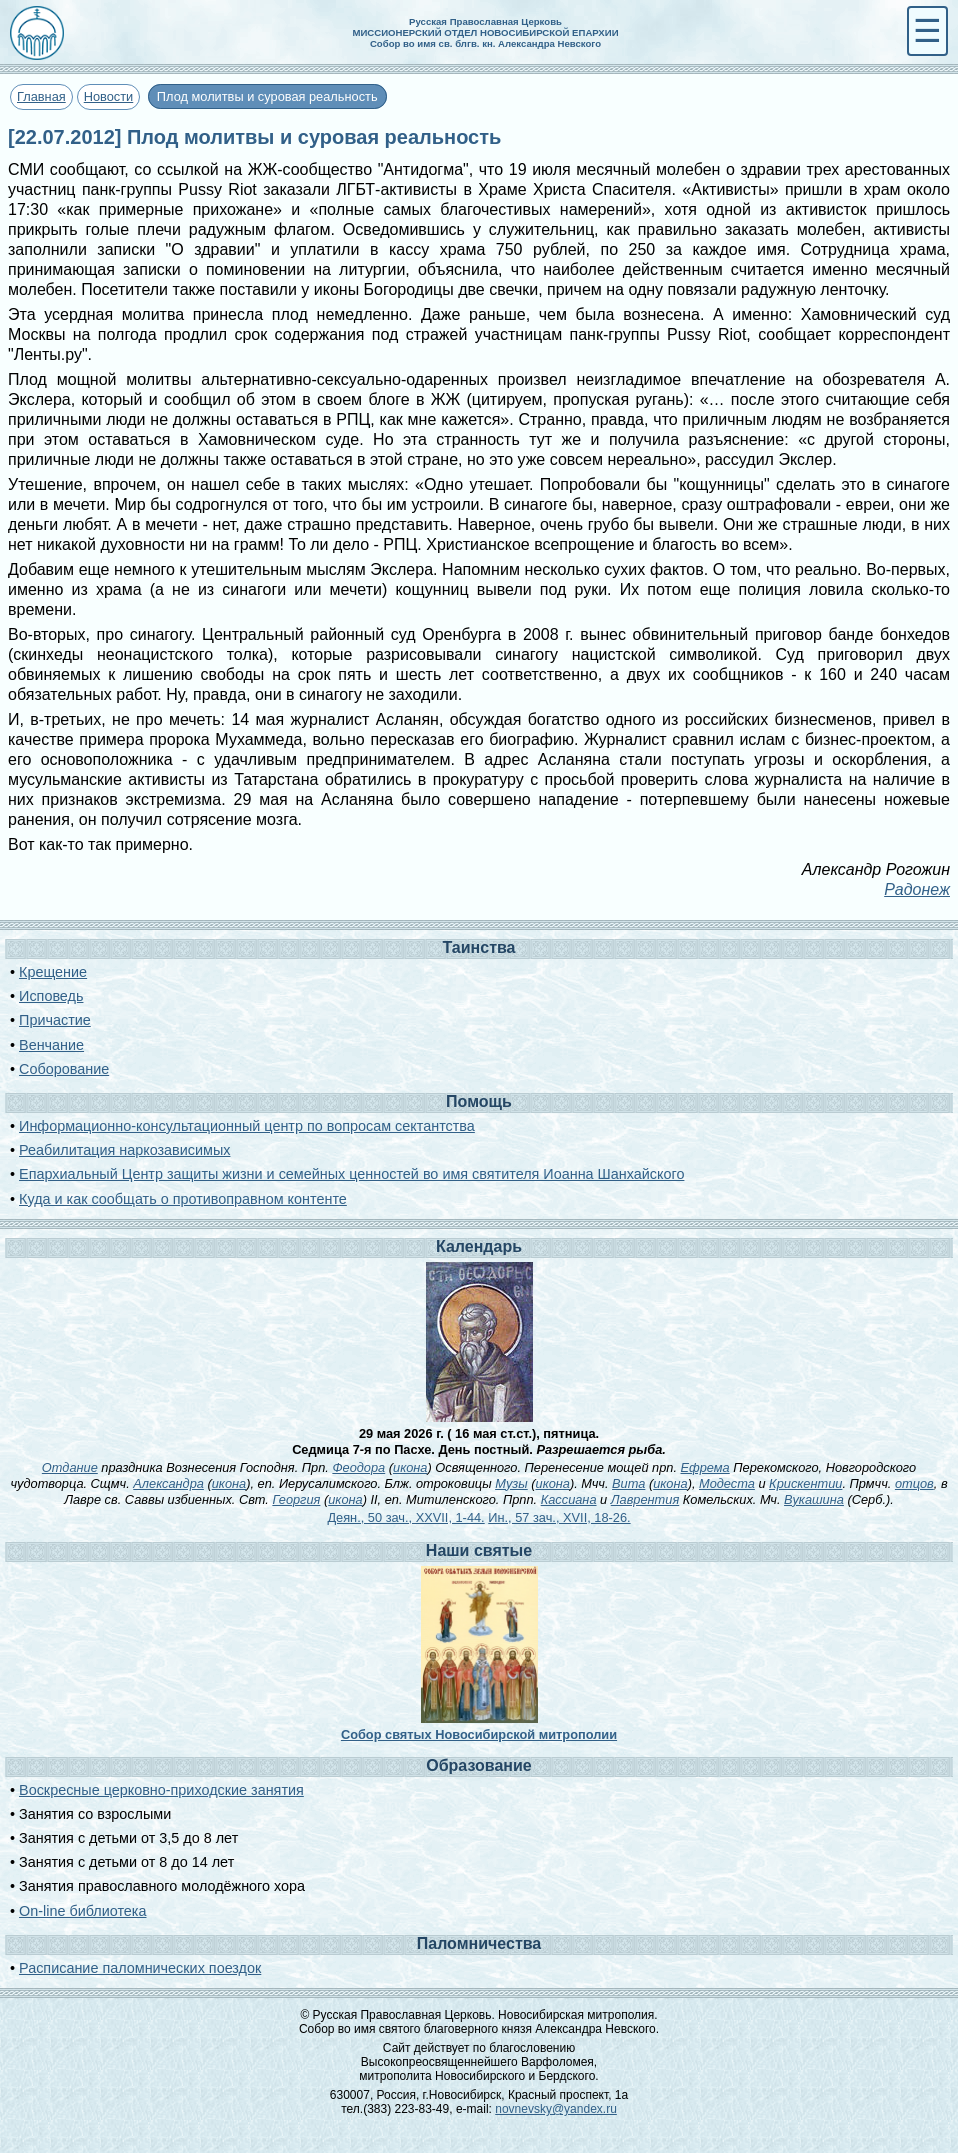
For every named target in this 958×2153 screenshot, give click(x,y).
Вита (628, 1483)
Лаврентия (645, 1499)
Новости (109, 96)
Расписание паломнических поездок (140, 1968)
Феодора (358, 1467)
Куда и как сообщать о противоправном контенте (183, 1199)
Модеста (727, 1483)
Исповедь (51, 996)
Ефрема (705, 1467)
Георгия (296, 1499)
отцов (914, 1483)
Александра (168, 1483)
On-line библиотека (82, 1911)
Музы (511, 1483)
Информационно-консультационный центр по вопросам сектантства (247, 1126)
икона (410, 1467)
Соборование (64, 1069)
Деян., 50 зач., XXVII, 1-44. (405, 1517)
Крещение (53, 972)
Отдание (70, 1467)
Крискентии (805, 1483)
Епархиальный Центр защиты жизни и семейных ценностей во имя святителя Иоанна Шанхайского (351, 1174)
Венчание (51, 1045)
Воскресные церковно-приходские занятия (161, 1790)
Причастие (55, 1020)
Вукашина (814, 1499)
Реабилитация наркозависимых (124, 1150)
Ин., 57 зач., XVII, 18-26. (559, 1517)
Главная (41, 96)
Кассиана (569, 1499)
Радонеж (917, 889)
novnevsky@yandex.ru (556, 2109)
